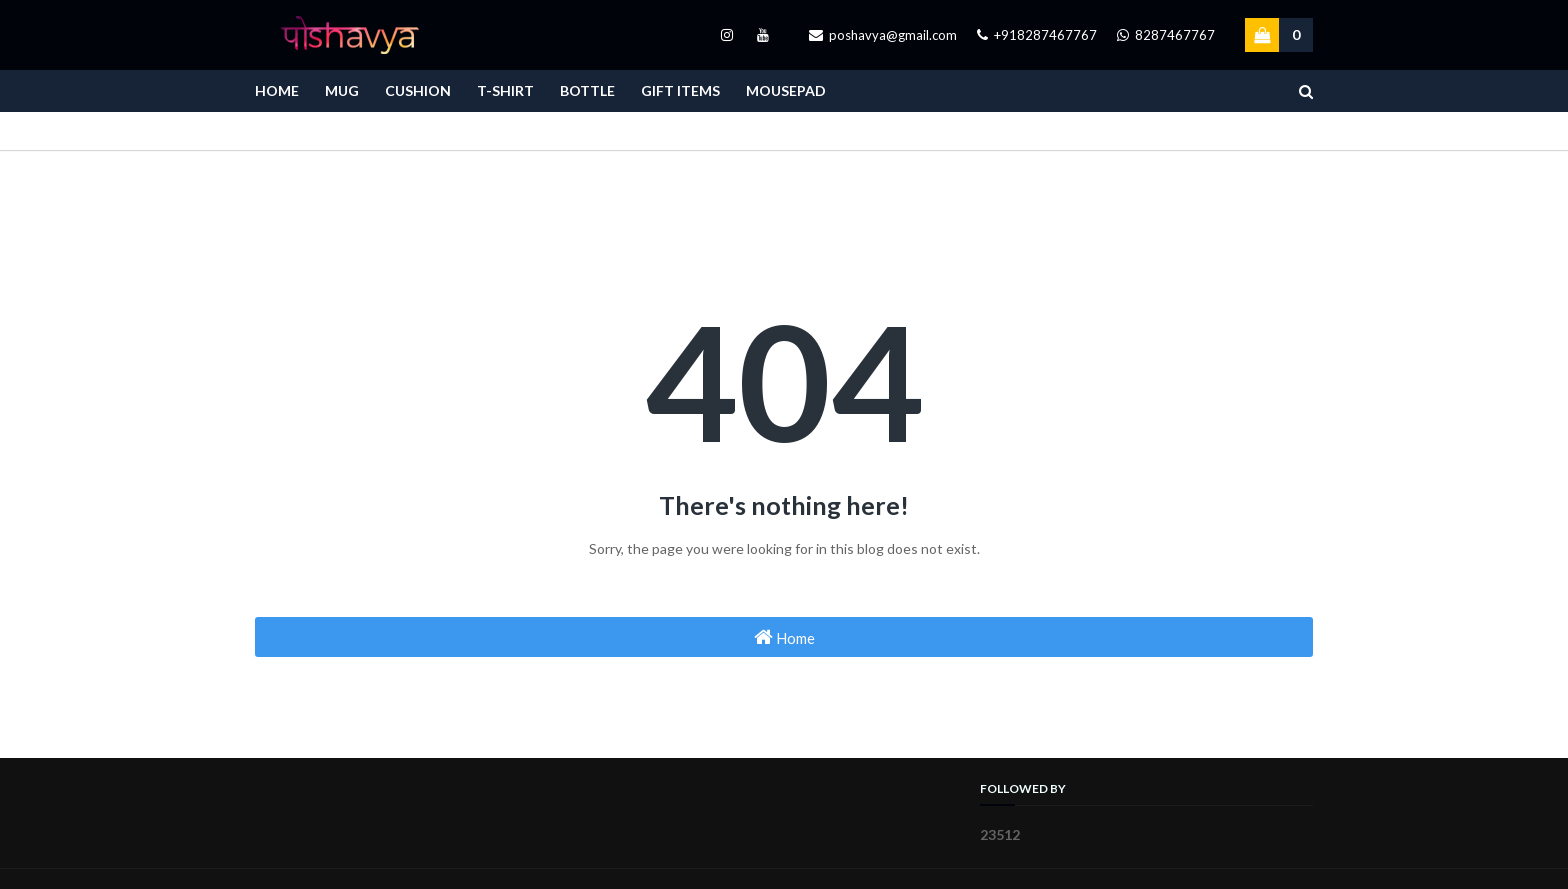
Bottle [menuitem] (587, 90)
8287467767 (1166, 35)
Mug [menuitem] (342, 90)
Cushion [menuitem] (418, 90)
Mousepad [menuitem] (786, 90)
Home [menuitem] (277, 90)
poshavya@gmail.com (883, 35)
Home (784, 637)
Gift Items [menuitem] (680, 90)
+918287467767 (1037, 35)
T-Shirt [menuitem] (505, 90)
